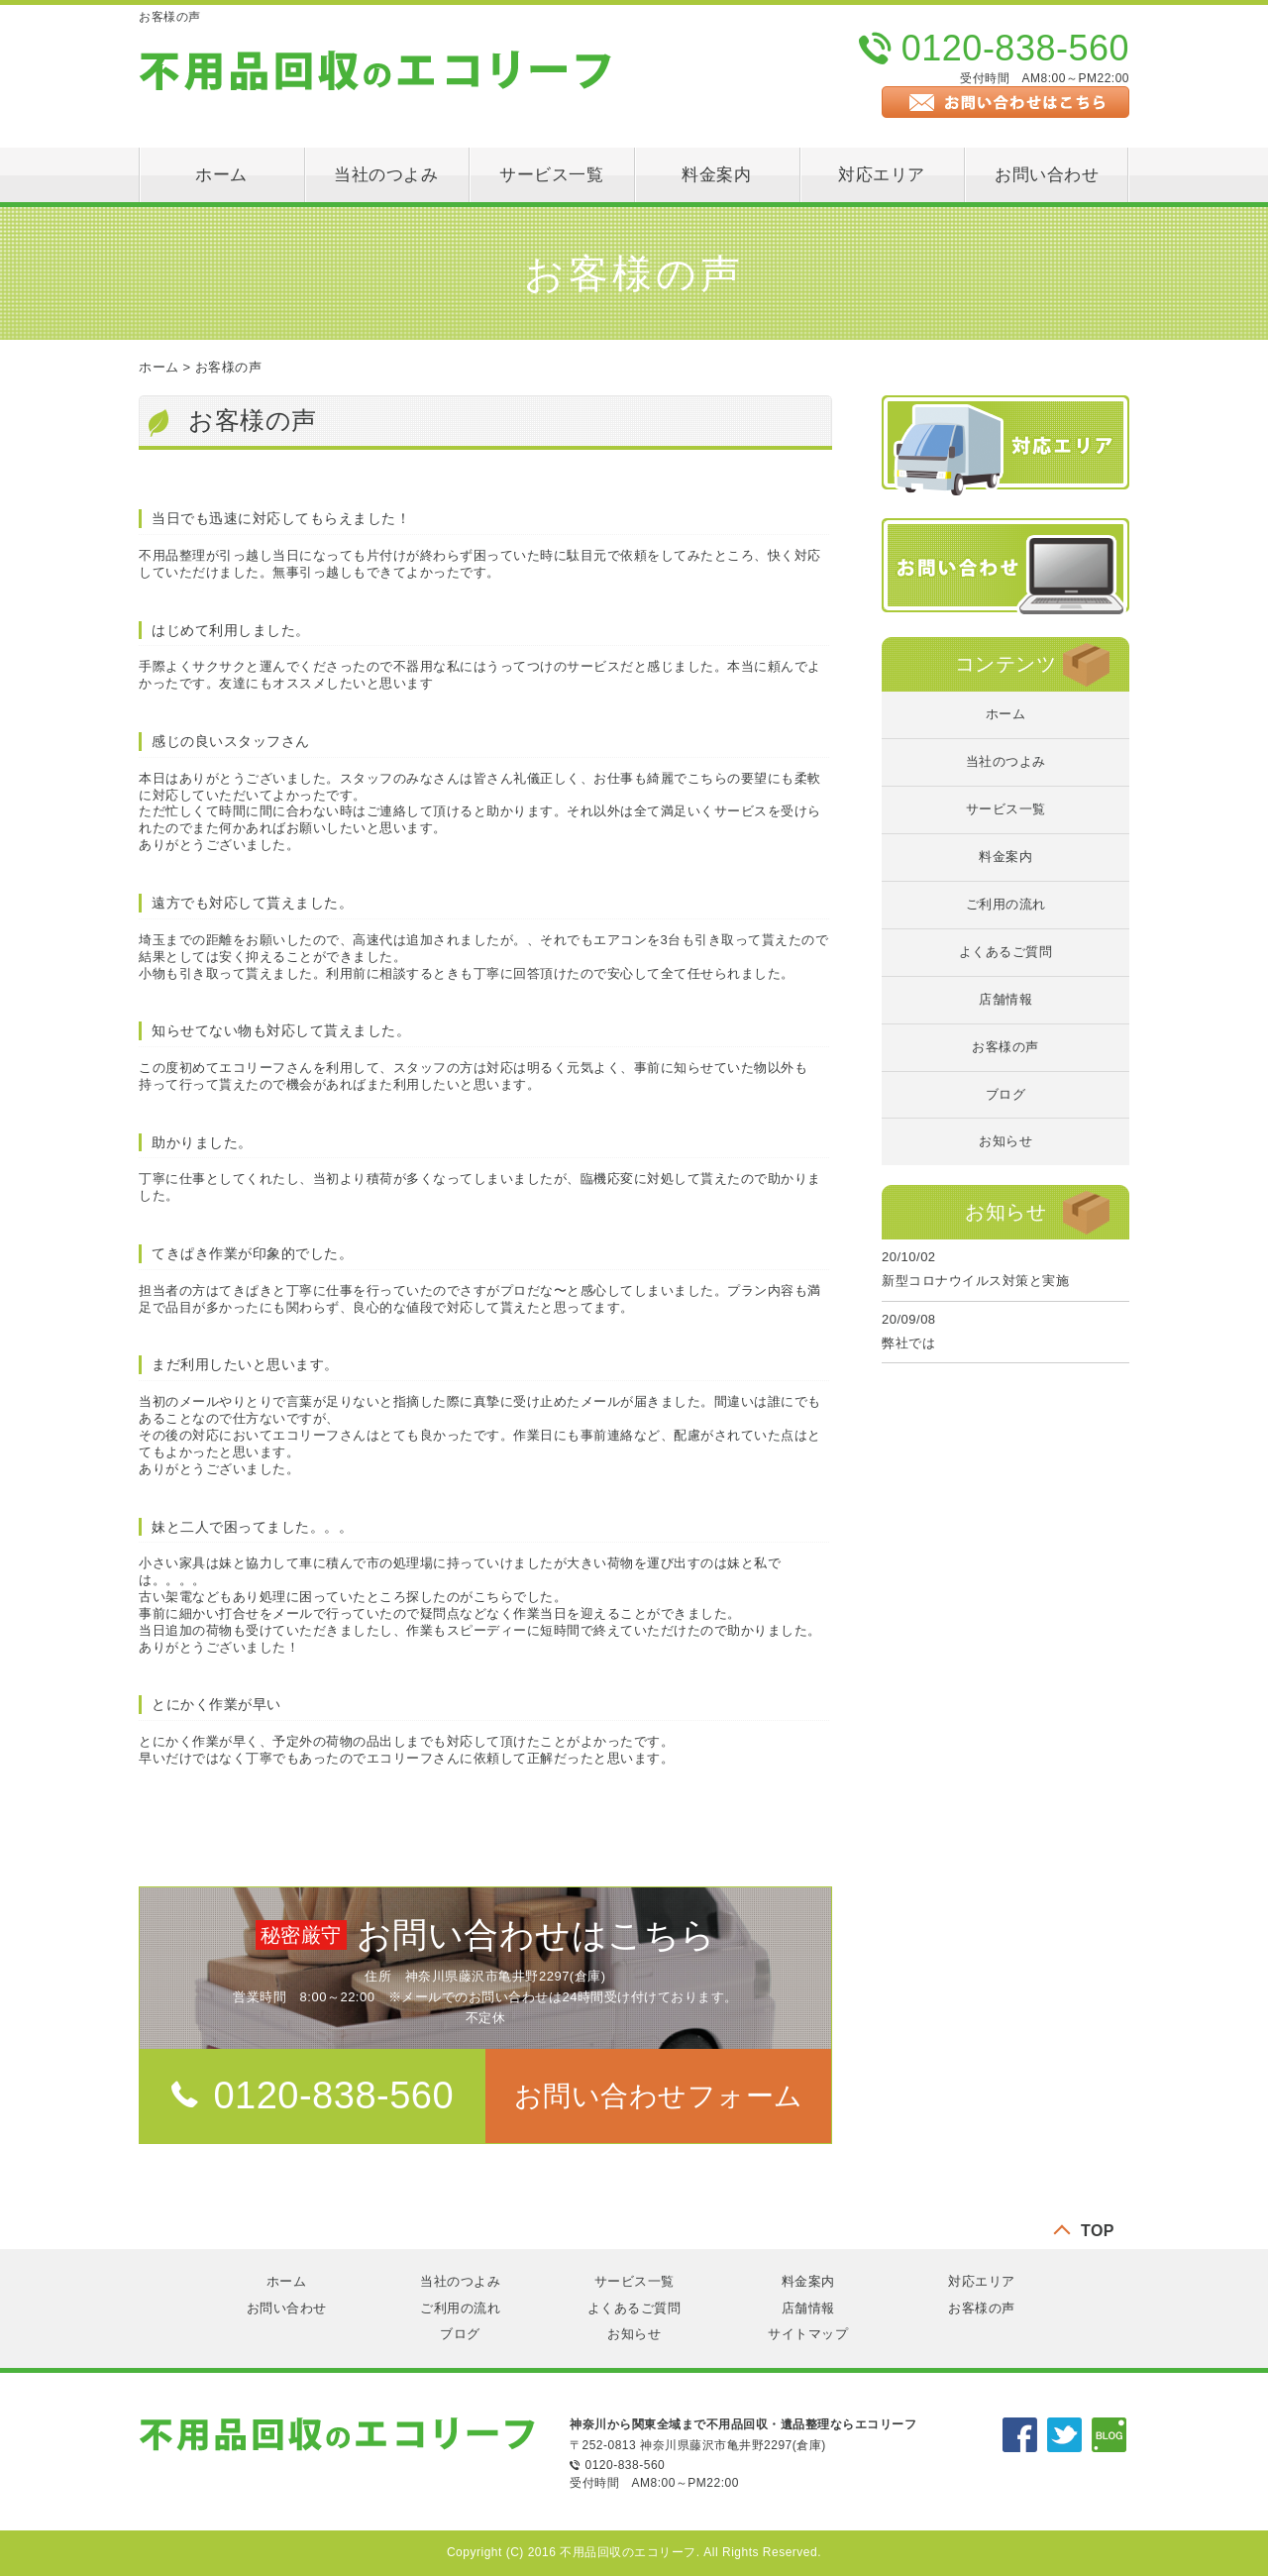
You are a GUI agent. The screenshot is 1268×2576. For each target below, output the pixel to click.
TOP (1097, 2230)
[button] (658, 2096)
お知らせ (1005, 1140)
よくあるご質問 (1006, 951)
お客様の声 (229, 367)
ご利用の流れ (1006, 904)
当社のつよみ (386, 174)
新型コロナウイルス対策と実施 (975, 1280)
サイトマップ (808, 2333)
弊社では (908, 1343)
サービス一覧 (551, 174)
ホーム (221, 174)
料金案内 (716, 174)
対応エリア (881, 174)
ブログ (1006, 1094)
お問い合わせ (1047, 174)
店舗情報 (1005, 999)
